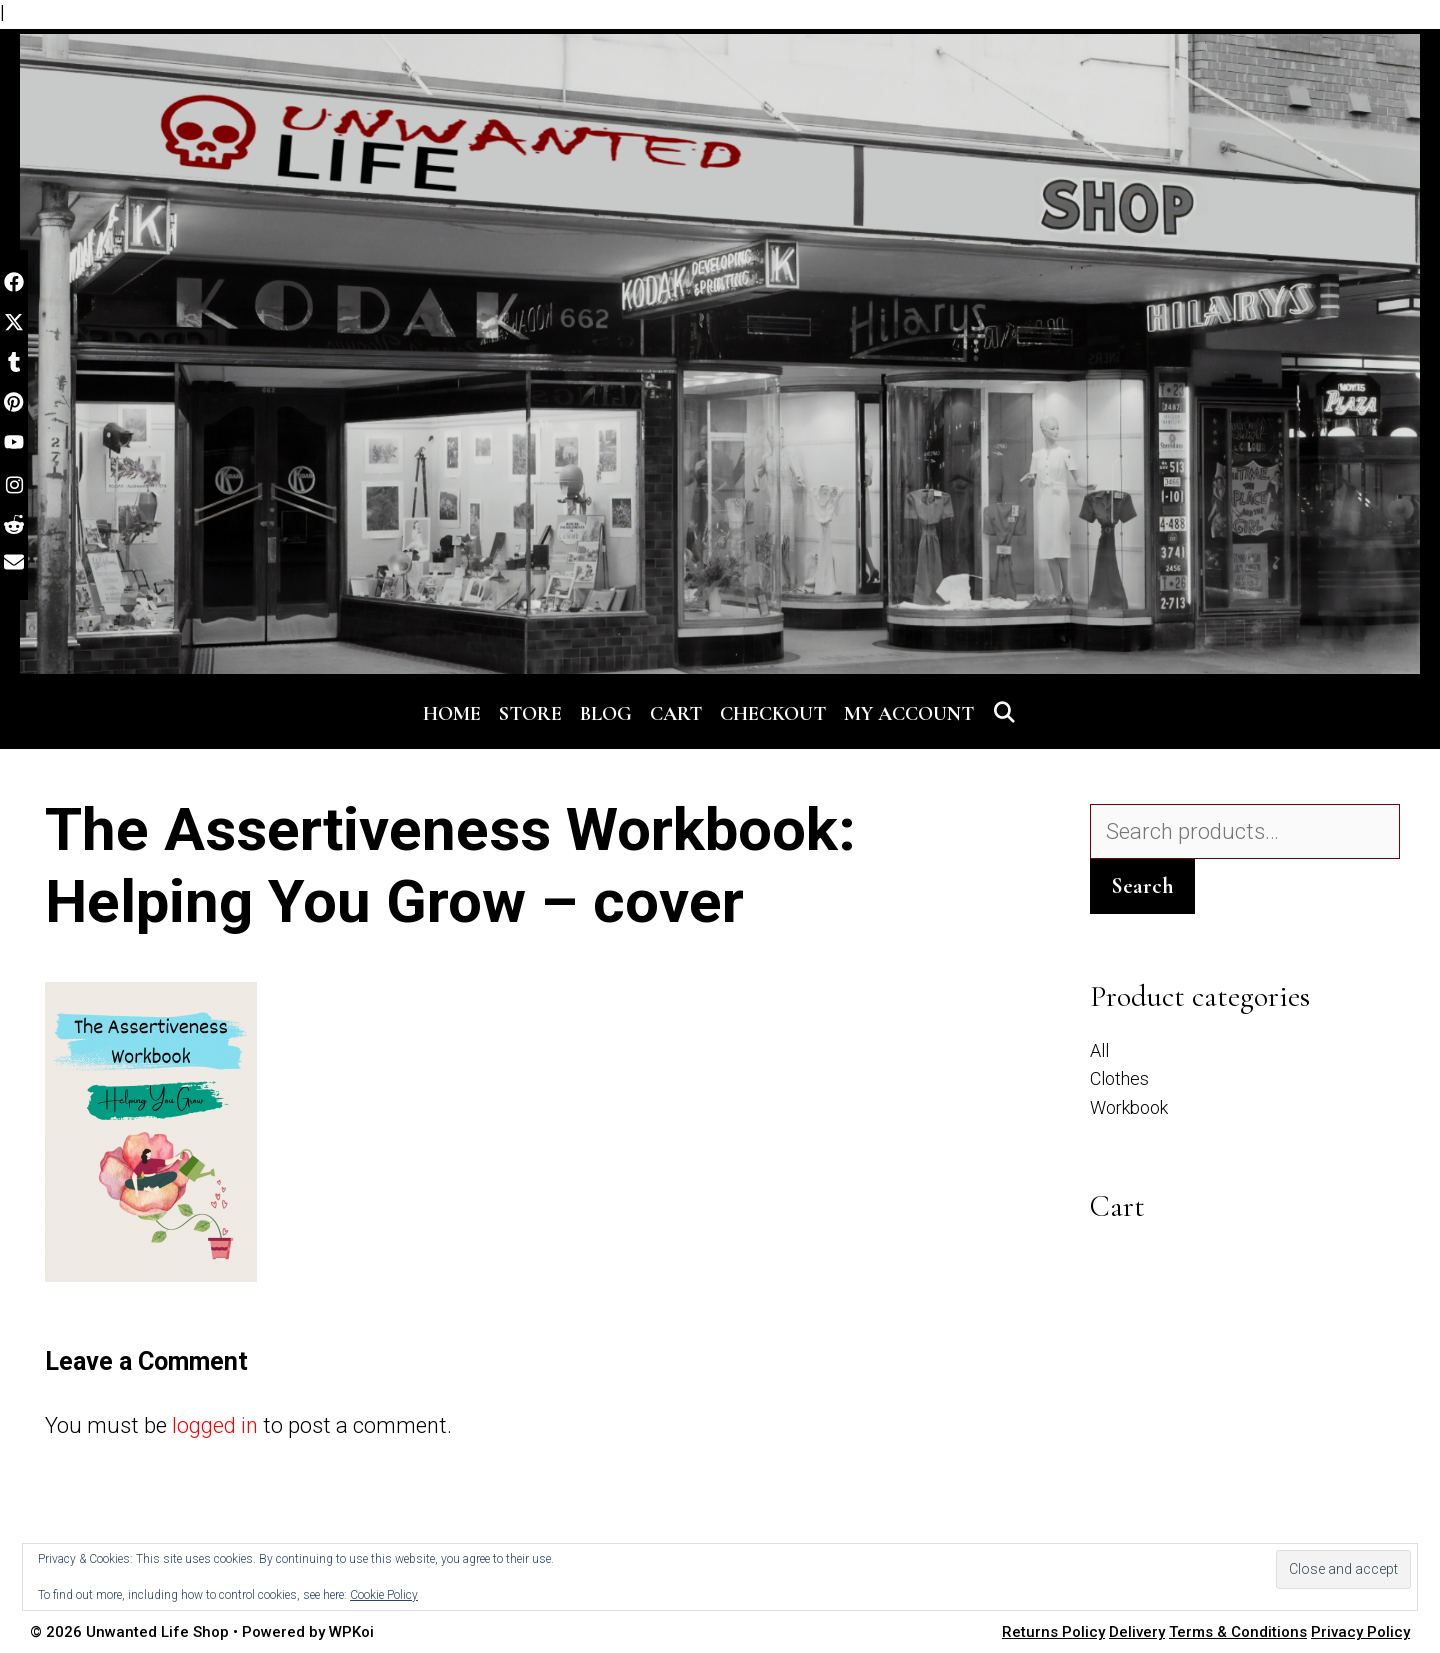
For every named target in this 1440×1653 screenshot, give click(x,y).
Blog (606, 714)
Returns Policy (1053, 1632)
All (1099, 1050)
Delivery (1137, 1632)
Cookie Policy (384, 1595)
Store (530, 714)
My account (909, 714)
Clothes (1119, 1078)
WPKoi (351, 1632)
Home (452, 714)
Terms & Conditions (1238, 1632)
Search (1142, 886)
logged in (215, 1425)
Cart (676, 714)
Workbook (1129, 1107)
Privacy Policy (1360, 1632)
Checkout (773, 714)
